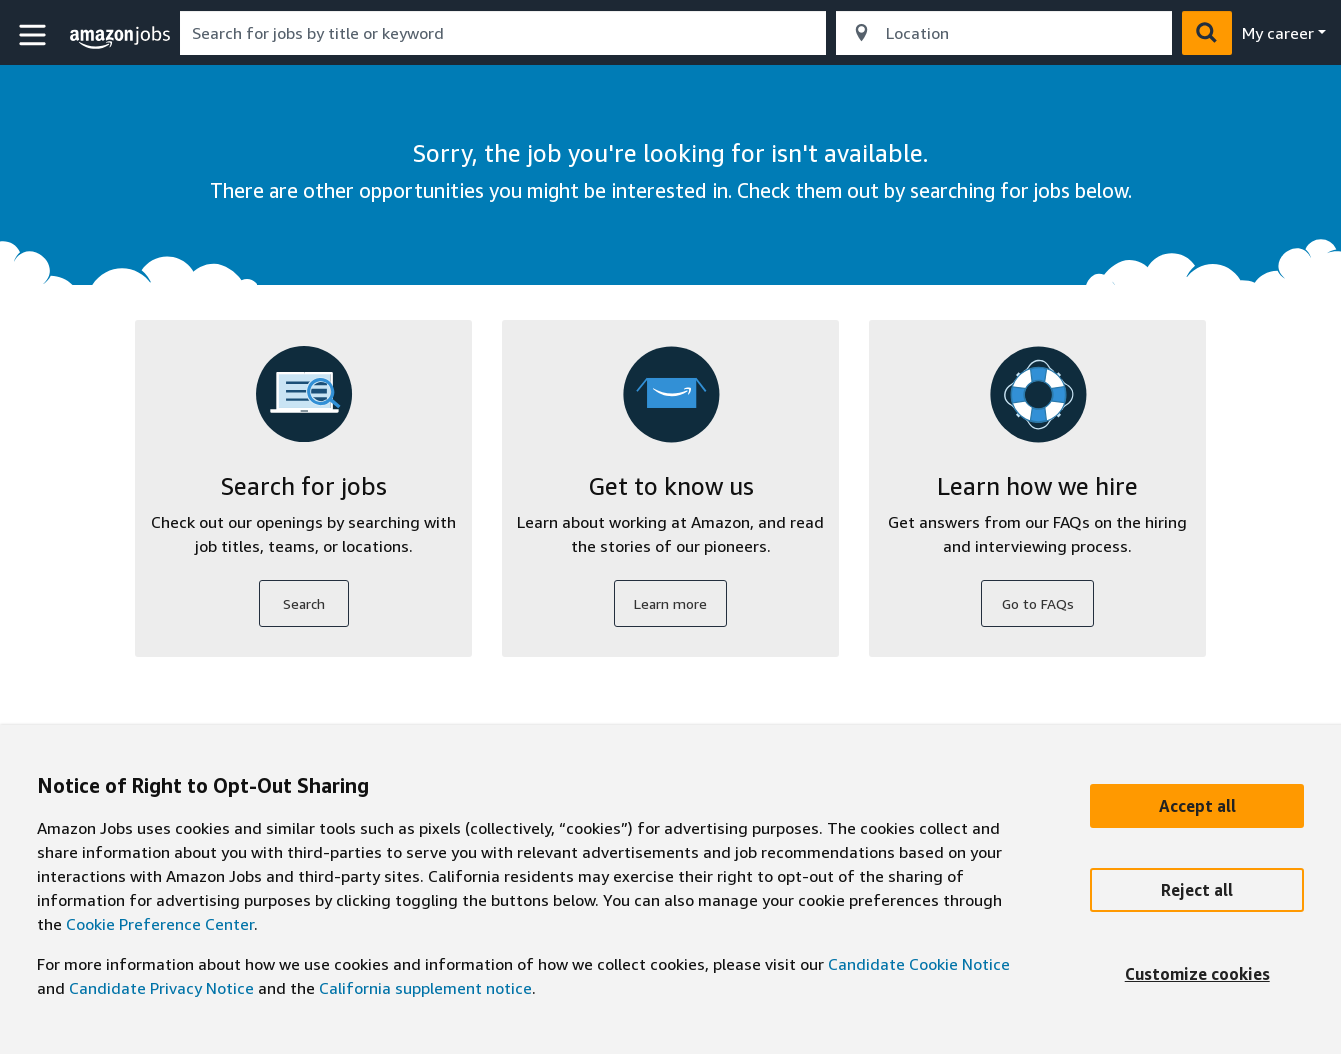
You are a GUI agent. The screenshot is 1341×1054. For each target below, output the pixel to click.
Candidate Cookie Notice (919, 964)
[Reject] (1197, 890)
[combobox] (503, 33)
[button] (35, 35)
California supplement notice (425, 988)
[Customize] (1197, 974)
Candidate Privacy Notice (161, 988)
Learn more (670, 603)
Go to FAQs (1038, 603)
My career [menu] (1278, 33)
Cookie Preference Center (160, 924)
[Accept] (1197, 806)
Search (304, 603)
